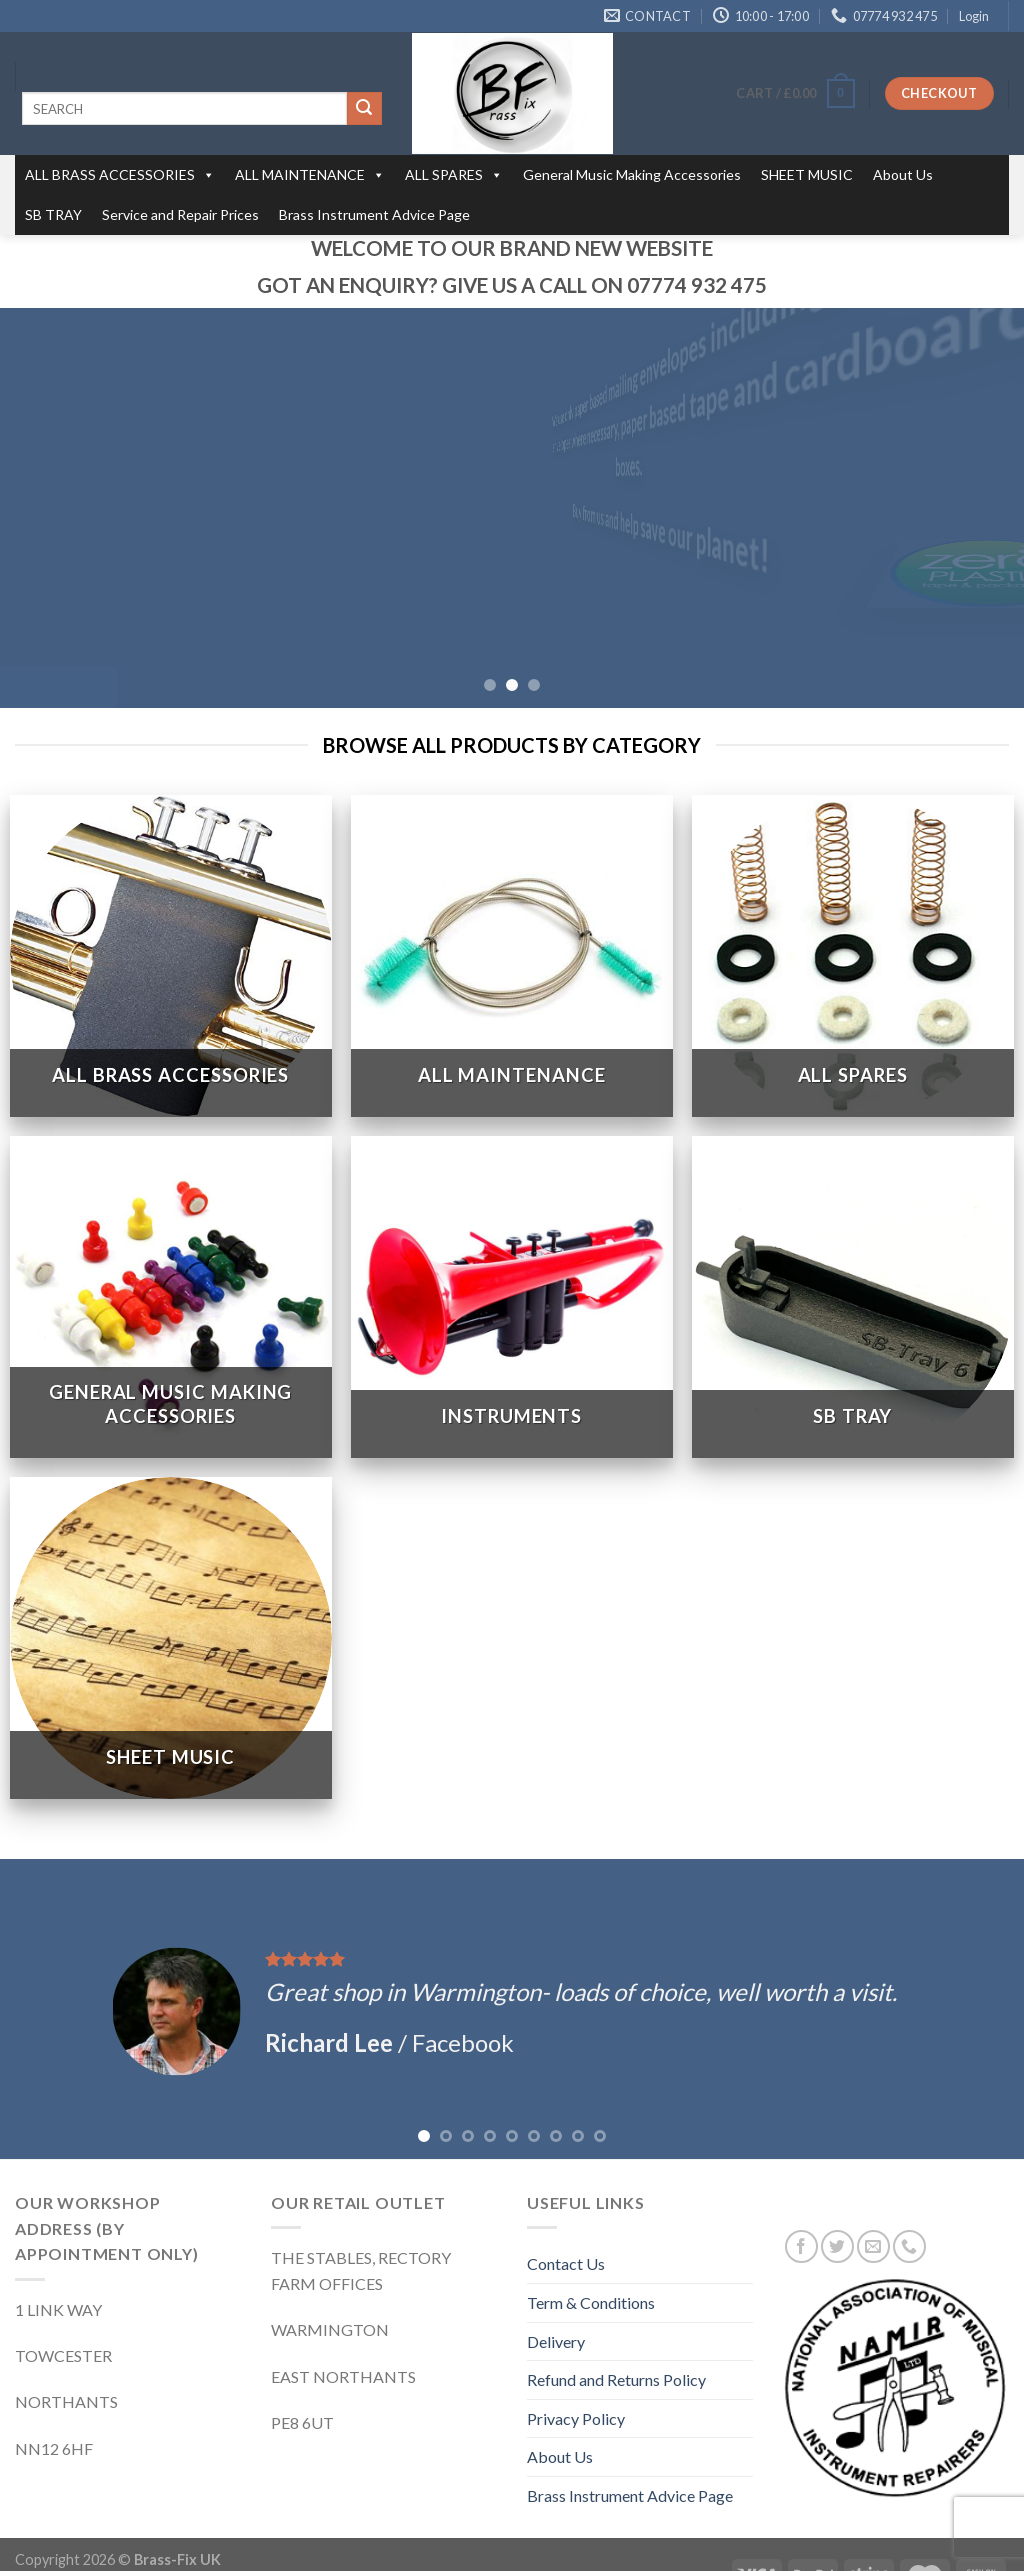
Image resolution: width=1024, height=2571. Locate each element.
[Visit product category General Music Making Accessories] (171, 1256)
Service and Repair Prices (180, 214)
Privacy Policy (576, 2376)
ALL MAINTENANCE (310, 174)
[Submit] (364, 109)
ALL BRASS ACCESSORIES (120, 174)
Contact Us (566, 2222)
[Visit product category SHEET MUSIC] (171, 1597)
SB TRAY (53, 214)
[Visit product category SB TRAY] (853, 1256)
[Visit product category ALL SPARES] (853, 915)
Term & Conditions (591, 2260)
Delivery (556, 2299)
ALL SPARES (454, 174)
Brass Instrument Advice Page (374, 214)
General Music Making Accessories (632, 174)
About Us (903, 174)
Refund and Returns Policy (616, 2337)
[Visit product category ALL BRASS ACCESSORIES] (171, 915)
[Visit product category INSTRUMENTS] (512, 1256)
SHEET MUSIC (807, 174)
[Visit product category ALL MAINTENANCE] (512, 915)
